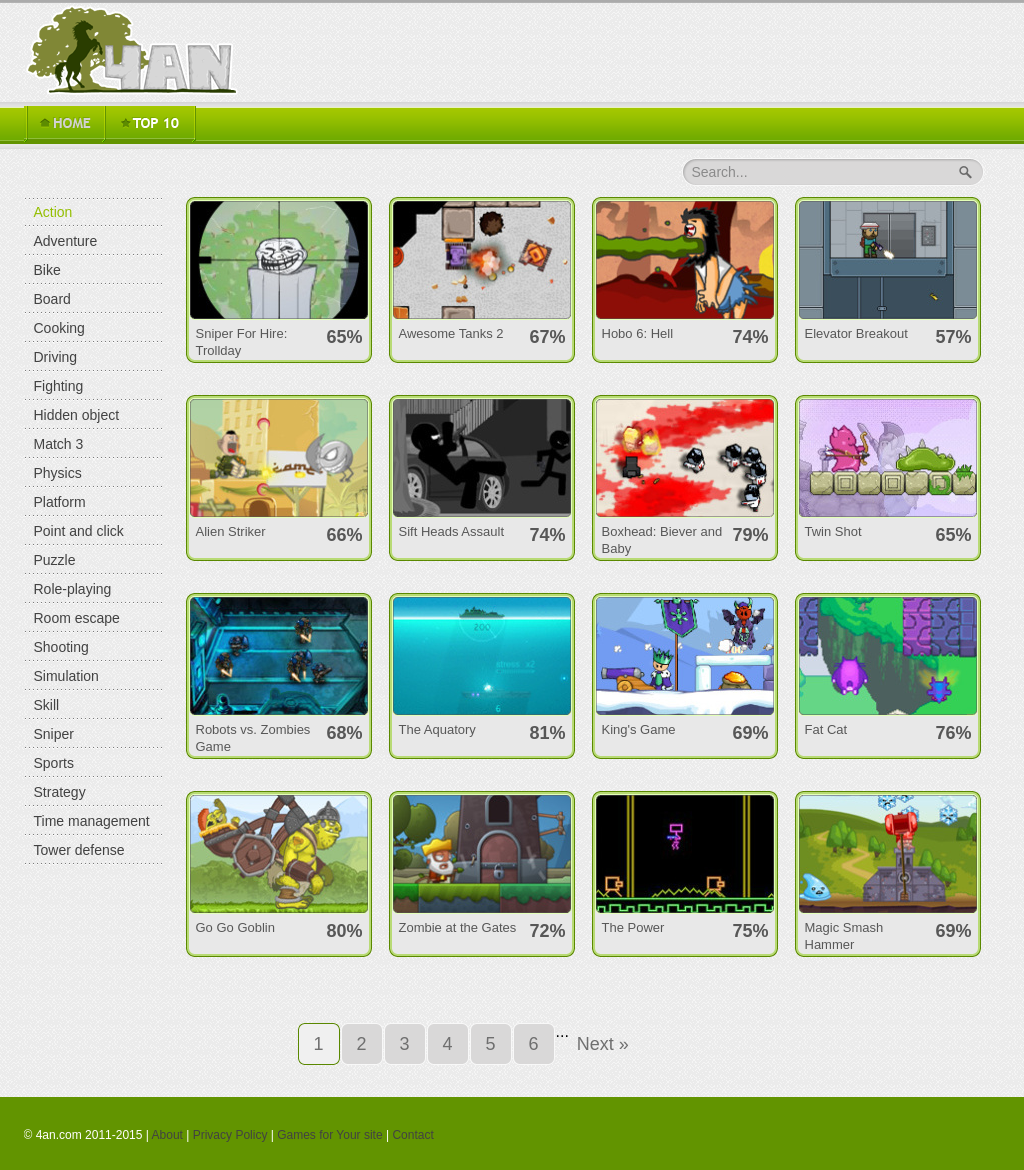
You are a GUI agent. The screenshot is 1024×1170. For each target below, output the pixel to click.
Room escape (77, 618)
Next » (603, 1044)
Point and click (79, 531)
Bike (47, 270)
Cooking (59, 328)
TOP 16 (150, 124)
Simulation (66, 676)
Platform (60, 502)
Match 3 (59, 444)
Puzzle (55, 560)
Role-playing (73, 589)
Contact (412, 1135)
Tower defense (79, 850)
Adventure (66, 241)
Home (64, 124)
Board (52, 299)
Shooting (61, 647)
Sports (54, 763)
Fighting (59, 386)
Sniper (54, 734)
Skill (47, 705)
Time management (92, 821)
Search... (720, 172)
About (167, 1135)
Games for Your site (329, 1135)
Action (53, 212)
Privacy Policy (230, 1135)
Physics (58, 473)
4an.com (136, 50)
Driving (56, 357)
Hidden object (77, 415)
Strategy (60, 792)
